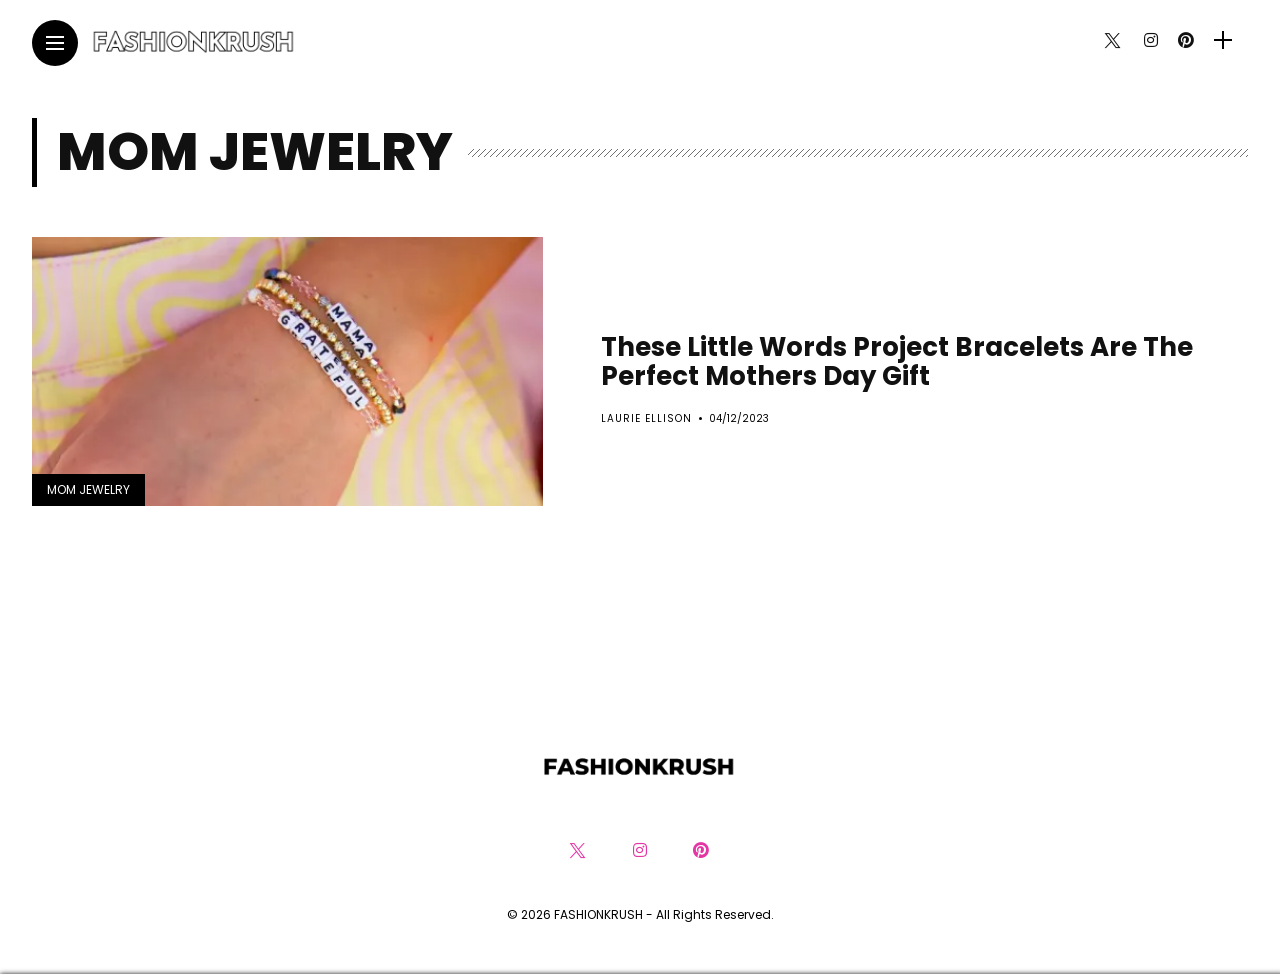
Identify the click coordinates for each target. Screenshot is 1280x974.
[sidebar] (1223, 40)
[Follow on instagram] (1151, 40)
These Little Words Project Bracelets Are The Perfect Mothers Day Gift (897, 361)
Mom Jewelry (88, 489)
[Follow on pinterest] (1186, 40)
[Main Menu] (55, 43)
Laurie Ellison (646, 418)
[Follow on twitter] (1112, 40)
